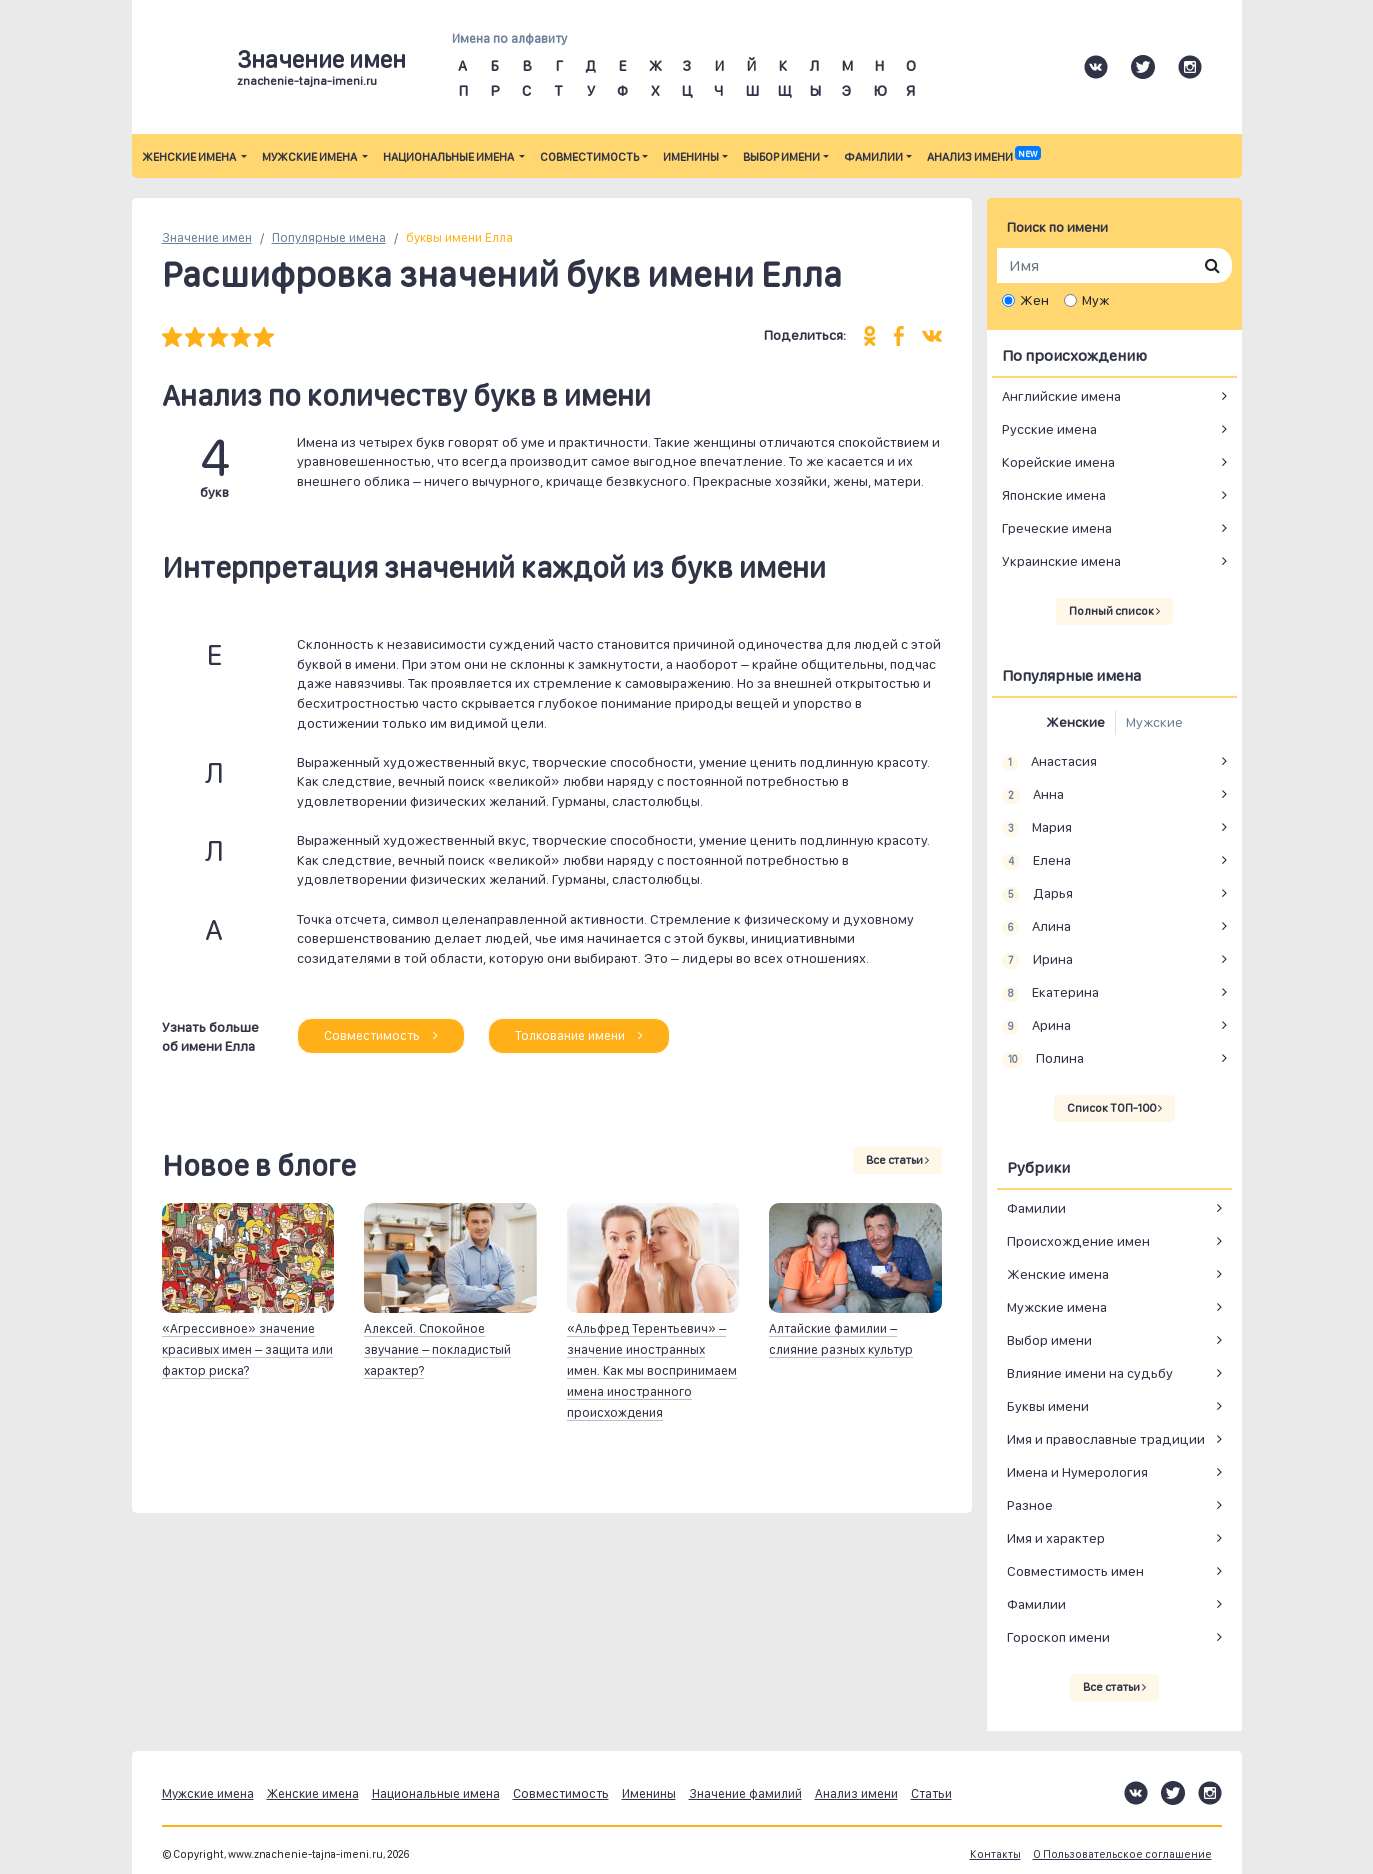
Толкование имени (579, 1035)
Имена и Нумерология (1077, 1472)
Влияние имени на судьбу (1090, 1373)
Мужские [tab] (1154, 722)
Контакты (995, 1854)
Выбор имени (781, 157)
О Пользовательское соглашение (1122, 1854)
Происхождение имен (1078, 1241)
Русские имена (1049, 429)
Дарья (1038, 894)
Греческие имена (1057, 528)
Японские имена (1054, 495)
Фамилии (873, 157)
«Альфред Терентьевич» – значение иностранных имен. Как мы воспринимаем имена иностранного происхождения (652, 1370)
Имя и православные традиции (1106, 1439)
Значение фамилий (745, 1793)
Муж (1095, 300)
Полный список (1114, 611)
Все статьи (897, 1160)
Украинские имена (1061, 561)
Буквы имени (1048, 1406)
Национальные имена (449, 157)
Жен (1034, 300)
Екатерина (1051, 993)
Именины (691, 157)
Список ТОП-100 (1114, 1108)
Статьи (931, 1793)
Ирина (1038, 960)
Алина (1037, 927)
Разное (1030, 1505)
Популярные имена (329, 237)
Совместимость (589, 157)
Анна (1033, 795)
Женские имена (190, 157)
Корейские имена (1058, 462)
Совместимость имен (1075, 1571)
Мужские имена (310, 157)
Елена (1037, 861)
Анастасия (1050, 762)
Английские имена (1061, 396)
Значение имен (207, 237)
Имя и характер (1056, 1538)
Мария (1037, 828)
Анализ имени (984, 157)
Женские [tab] (1075, 722)
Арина (1037, 1026)
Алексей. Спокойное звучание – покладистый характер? (437, 1349)
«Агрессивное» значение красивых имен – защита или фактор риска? (247, 1349)
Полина (1043, 1059)
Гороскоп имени (1058, 1637)
